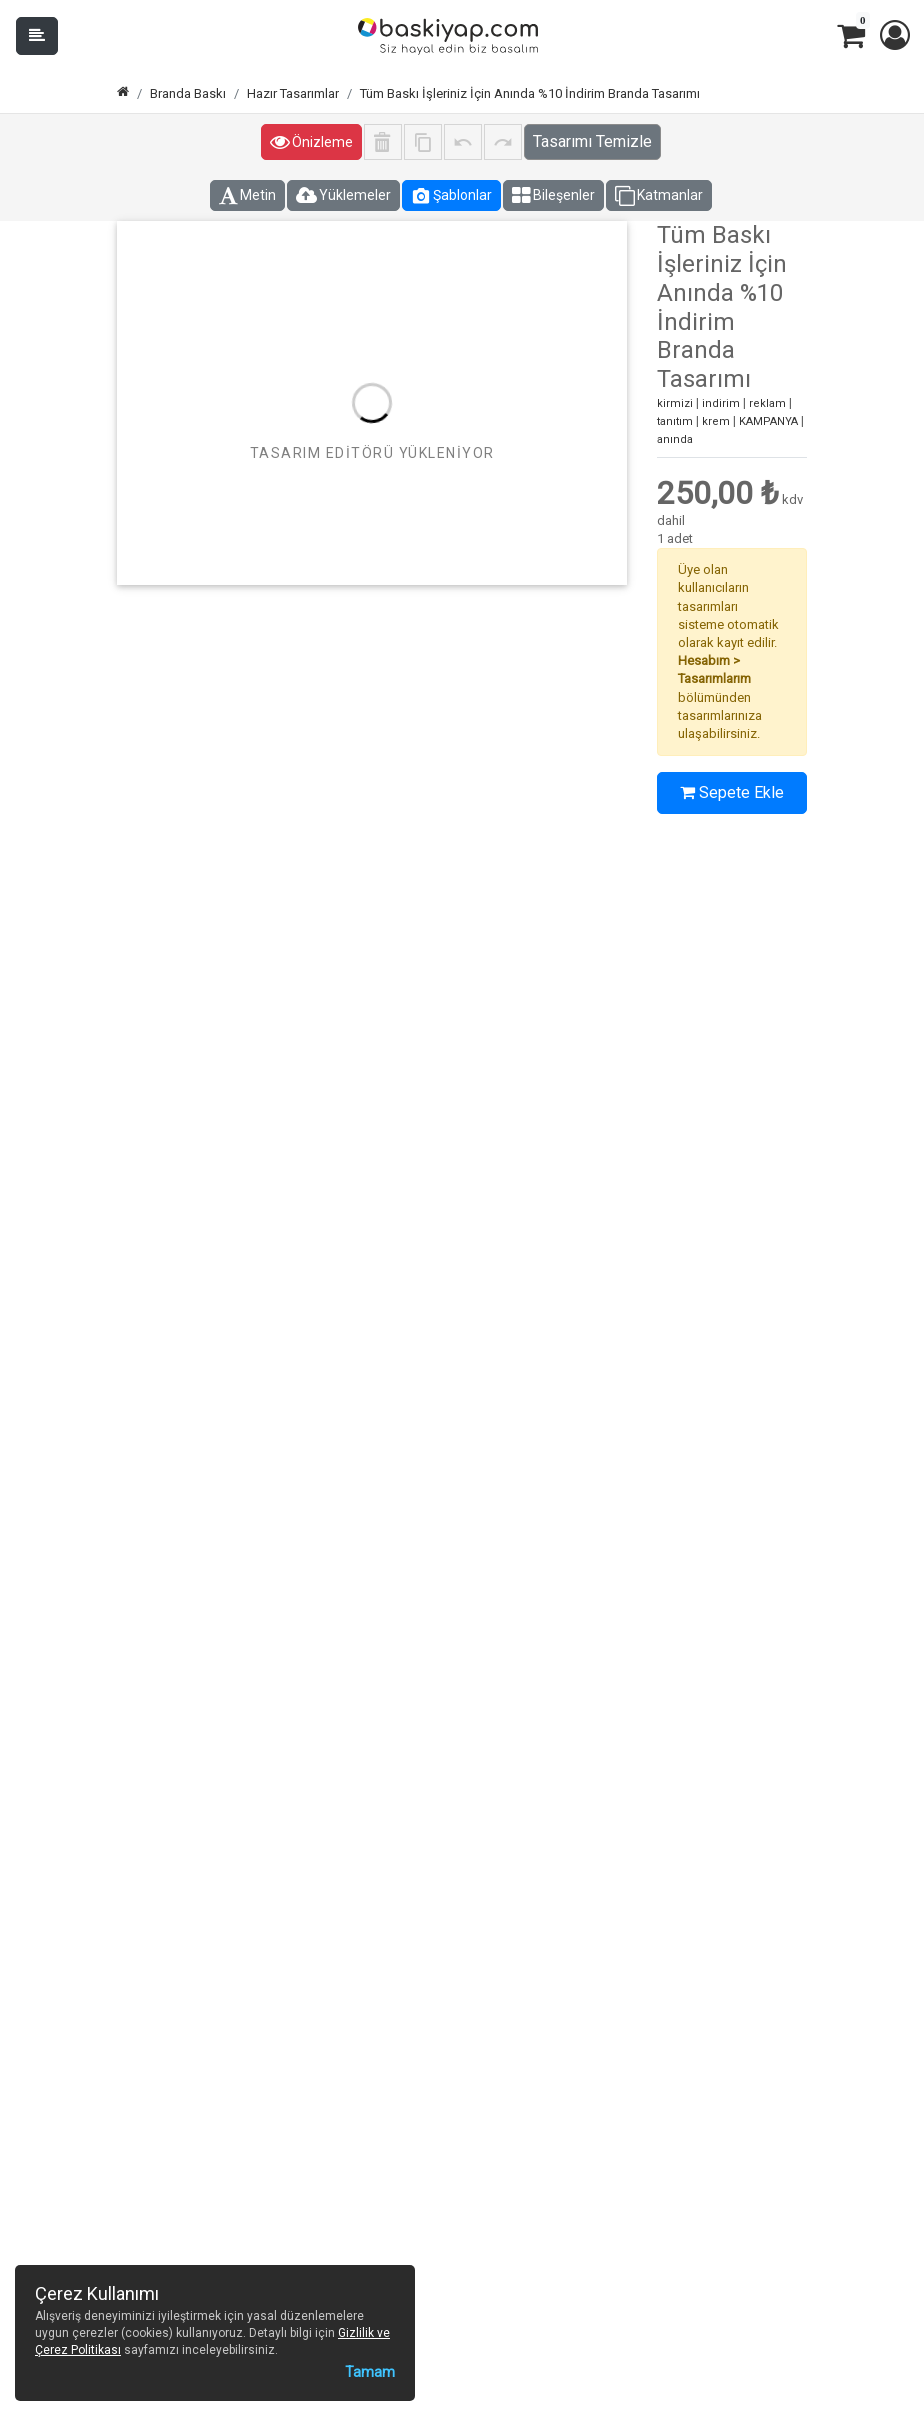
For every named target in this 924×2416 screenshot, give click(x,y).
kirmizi (675, 403)
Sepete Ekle (732, 792)
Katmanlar (659, 196)
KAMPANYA (768, 421)
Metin (247, 196)
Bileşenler (553, 196)
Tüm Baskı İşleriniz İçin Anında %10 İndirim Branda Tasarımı (530, 93)
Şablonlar (451, 196)
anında (675, 439)
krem (716, 421)
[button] (894, 36)
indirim (721, 403)
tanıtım (675, 421)
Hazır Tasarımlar (293, 93)
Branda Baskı (188, 93)
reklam (767, 403)
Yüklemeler (343, 196)
